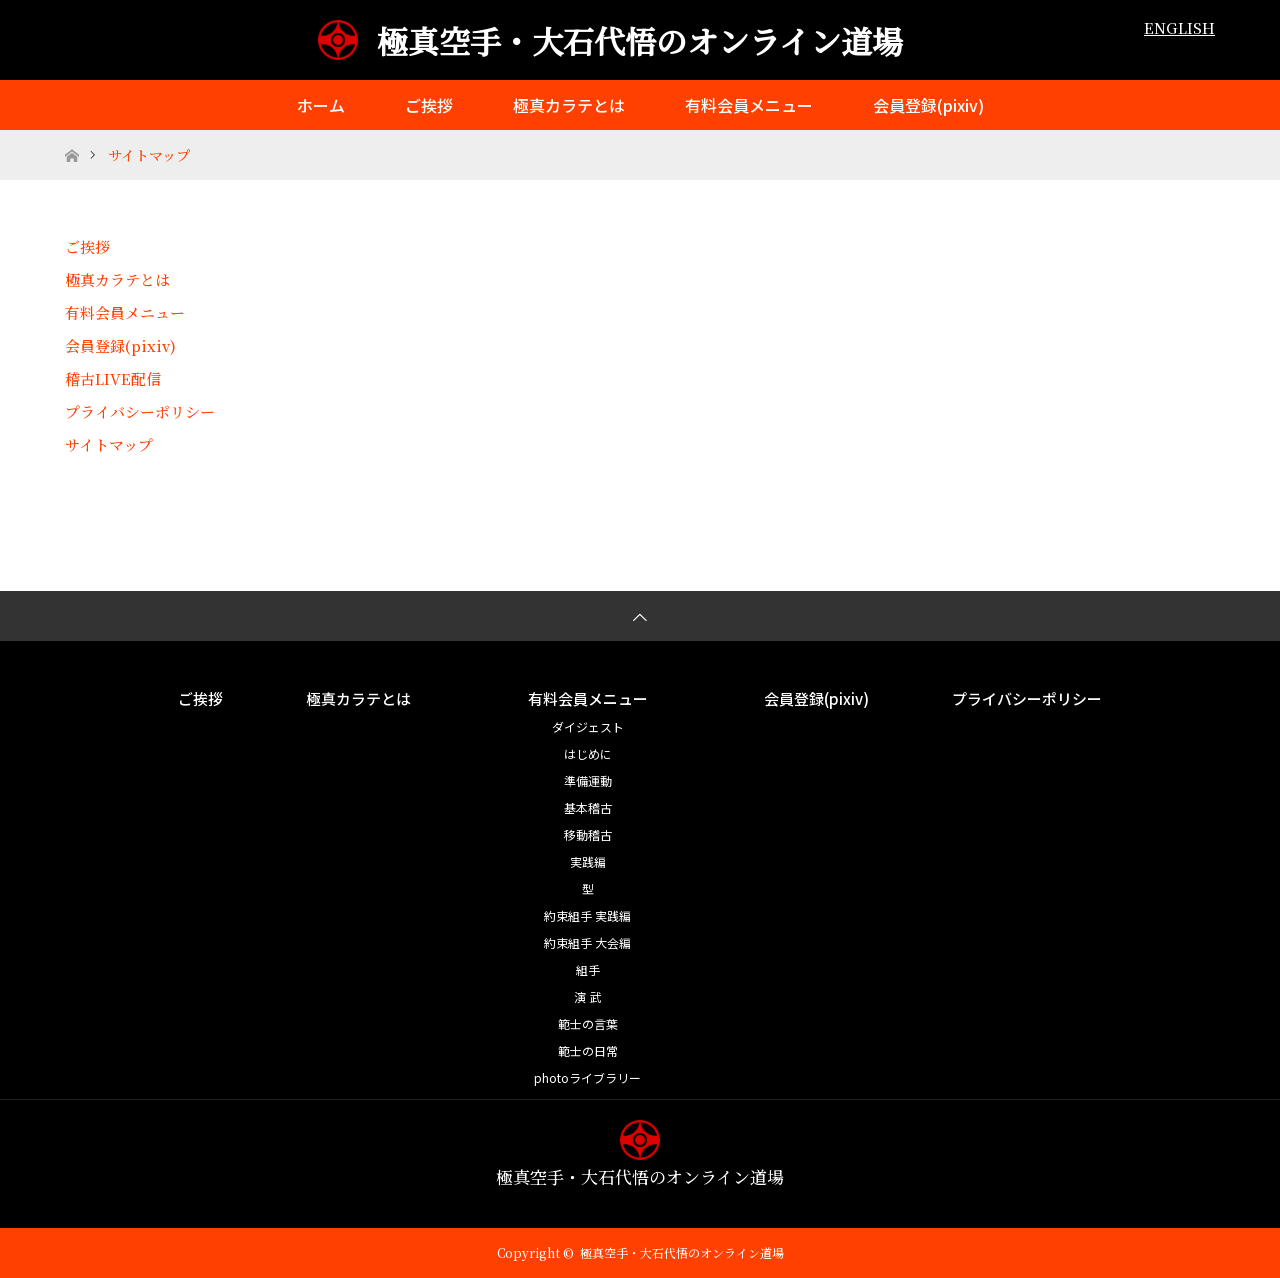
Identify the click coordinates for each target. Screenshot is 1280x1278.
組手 (588, 969)
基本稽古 (588, 807)
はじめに (588, 753)
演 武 (587, 996)
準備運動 (588, 780)
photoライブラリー (587, 1077)
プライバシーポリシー (140, 411)
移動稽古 (588, 834)
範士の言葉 (588, 1023)
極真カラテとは (569, 105)
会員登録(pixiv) (928, 105)
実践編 (588, 861)
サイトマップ (109, 444)
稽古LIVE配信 (113, 378)
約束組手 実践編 (587, 915)
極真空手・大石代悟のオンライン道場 (640, 40)
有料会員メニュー (749, 105)
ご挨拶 (429, 105)
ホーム (321, 105)
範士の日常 (588, 1050)
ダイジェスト (588, 726)
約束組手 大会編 (587, 942)
